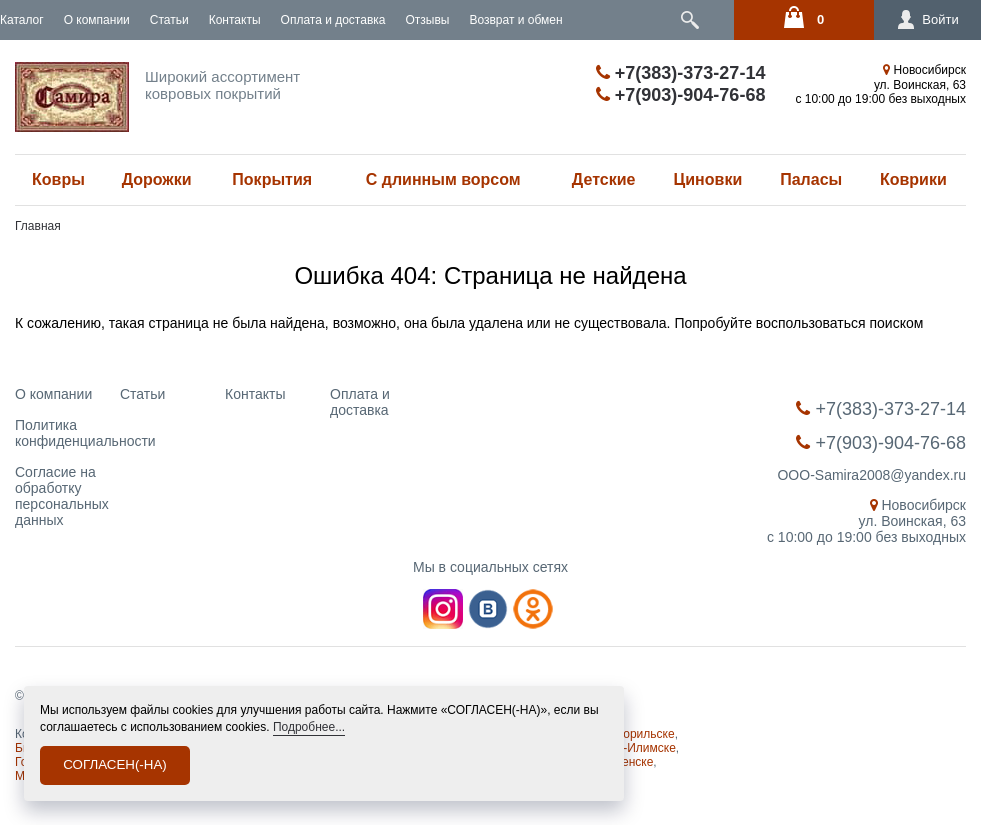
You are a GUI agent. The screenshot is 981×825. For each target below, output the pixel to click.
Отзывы (427, 20)
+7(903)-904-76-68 (681, 95)
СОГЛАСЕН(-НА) (114, 764)
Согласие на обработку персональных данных (62, 496)
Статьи (169, 20)
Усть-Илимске (637, 748)
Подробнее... (309, 727)
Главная (38, 226)
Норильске (645, 734)
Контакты (235, 20)
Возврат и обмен (515, 20)
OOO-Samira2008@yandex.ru (871, 475)
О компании (97, 20)
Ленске (633, 762)
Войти (916, 20)
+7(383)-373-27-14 (681, 73)
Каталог (22, 20)
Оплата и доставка (333, 20)
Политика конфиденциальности (85, 433)
